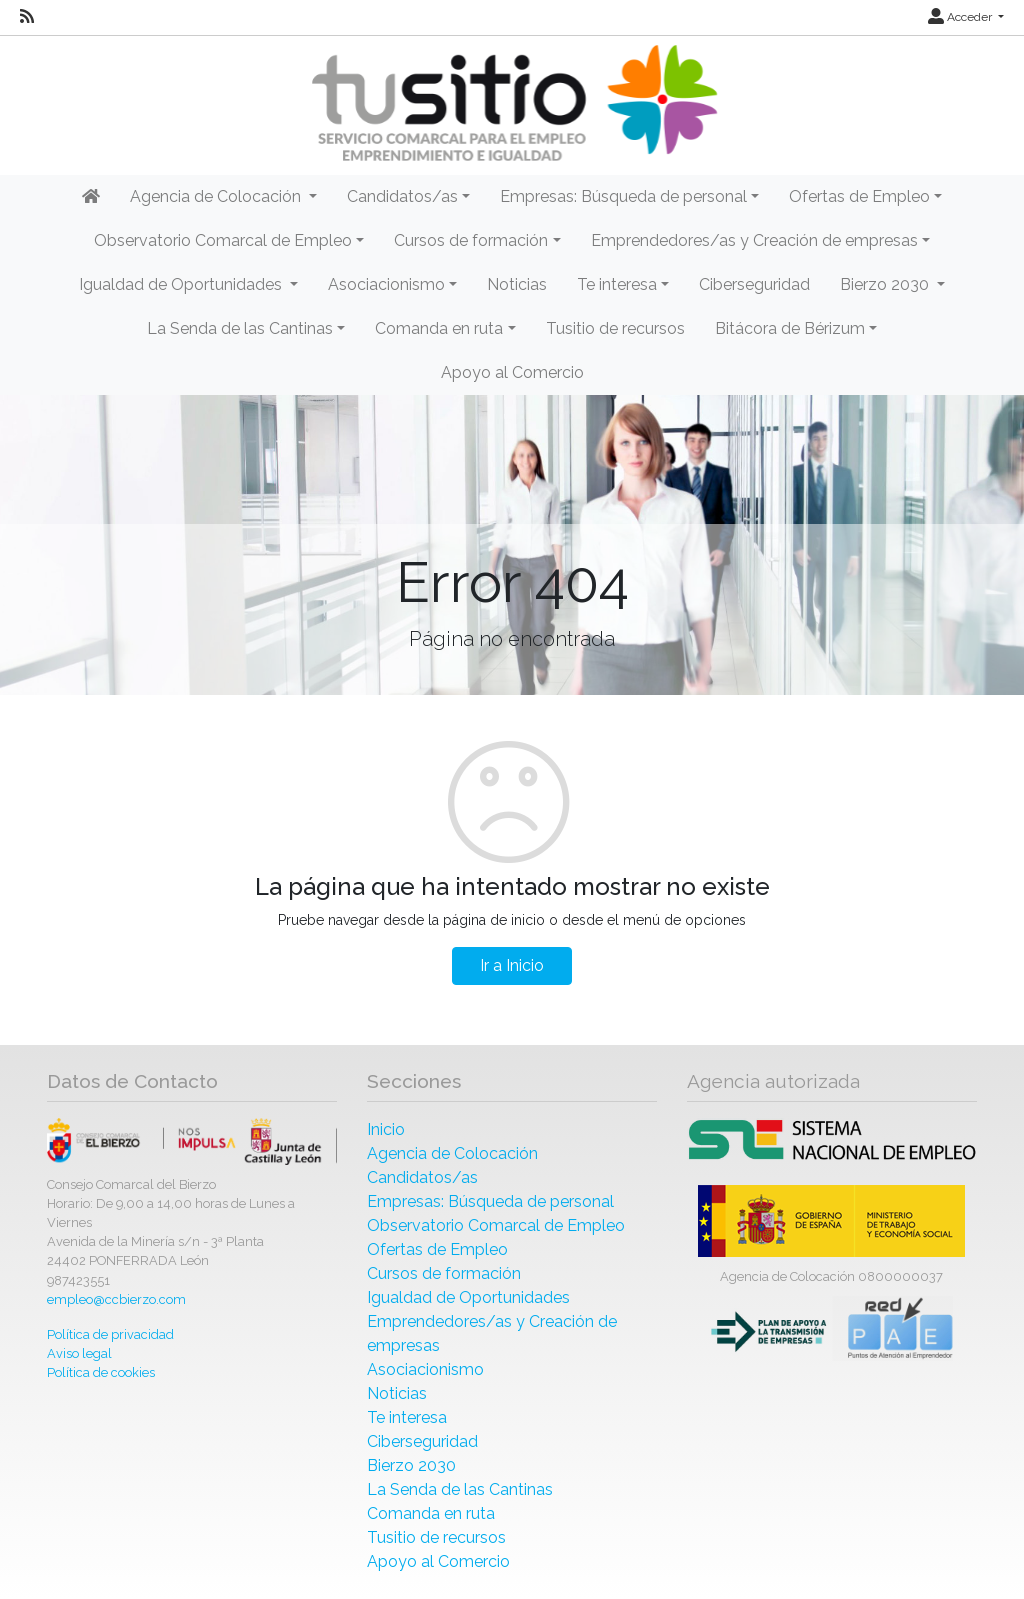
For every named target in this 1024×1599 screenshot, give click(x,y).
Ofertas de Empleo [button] (859, 196)
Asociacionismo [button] (386, 284)
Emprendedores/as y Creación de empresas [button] (754, 240)
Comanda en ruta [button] (439, 328)
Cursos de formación (444, 1273)
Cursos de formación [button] (471, 240)
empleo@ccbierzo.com (116, 1299)
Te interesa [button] (617, 284)
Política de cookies (101, 1372)
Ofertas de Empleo (437, 1249)
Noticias (517, 284)
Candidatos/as (422, 1177)
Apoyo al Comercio (512, 372)
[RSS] (27, 17)
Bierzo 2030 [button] (886, 284)
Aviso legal (79, 1353)
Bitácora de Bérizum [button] (790, 328)
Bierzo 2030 (411, 1465)
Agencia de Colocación (452, 1153)
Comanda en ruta (431, 1513)
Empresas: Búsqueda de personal (490, 1201)
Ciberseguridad (754, 284)
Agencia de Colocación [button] (217, 196)
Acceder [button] (961, 17)
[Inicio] (512, 103)
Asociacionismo (425, 1369)
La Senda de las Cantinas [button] (240, 328)
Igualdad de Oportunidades (468, 1297)
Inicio (386, 1129)
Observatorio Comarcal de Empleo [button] (223, 240)
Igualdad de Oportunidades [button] (182, 284)
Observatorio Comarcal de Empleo (496, 1225)
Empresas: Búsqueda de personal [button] (623, 196)
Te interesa (407, 1417)
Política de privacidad (110, 1334)
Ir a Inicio (512, 965)
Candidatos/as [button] (402, 196)
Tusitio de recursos (615, 328)
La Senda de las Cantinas (460, 1489)
